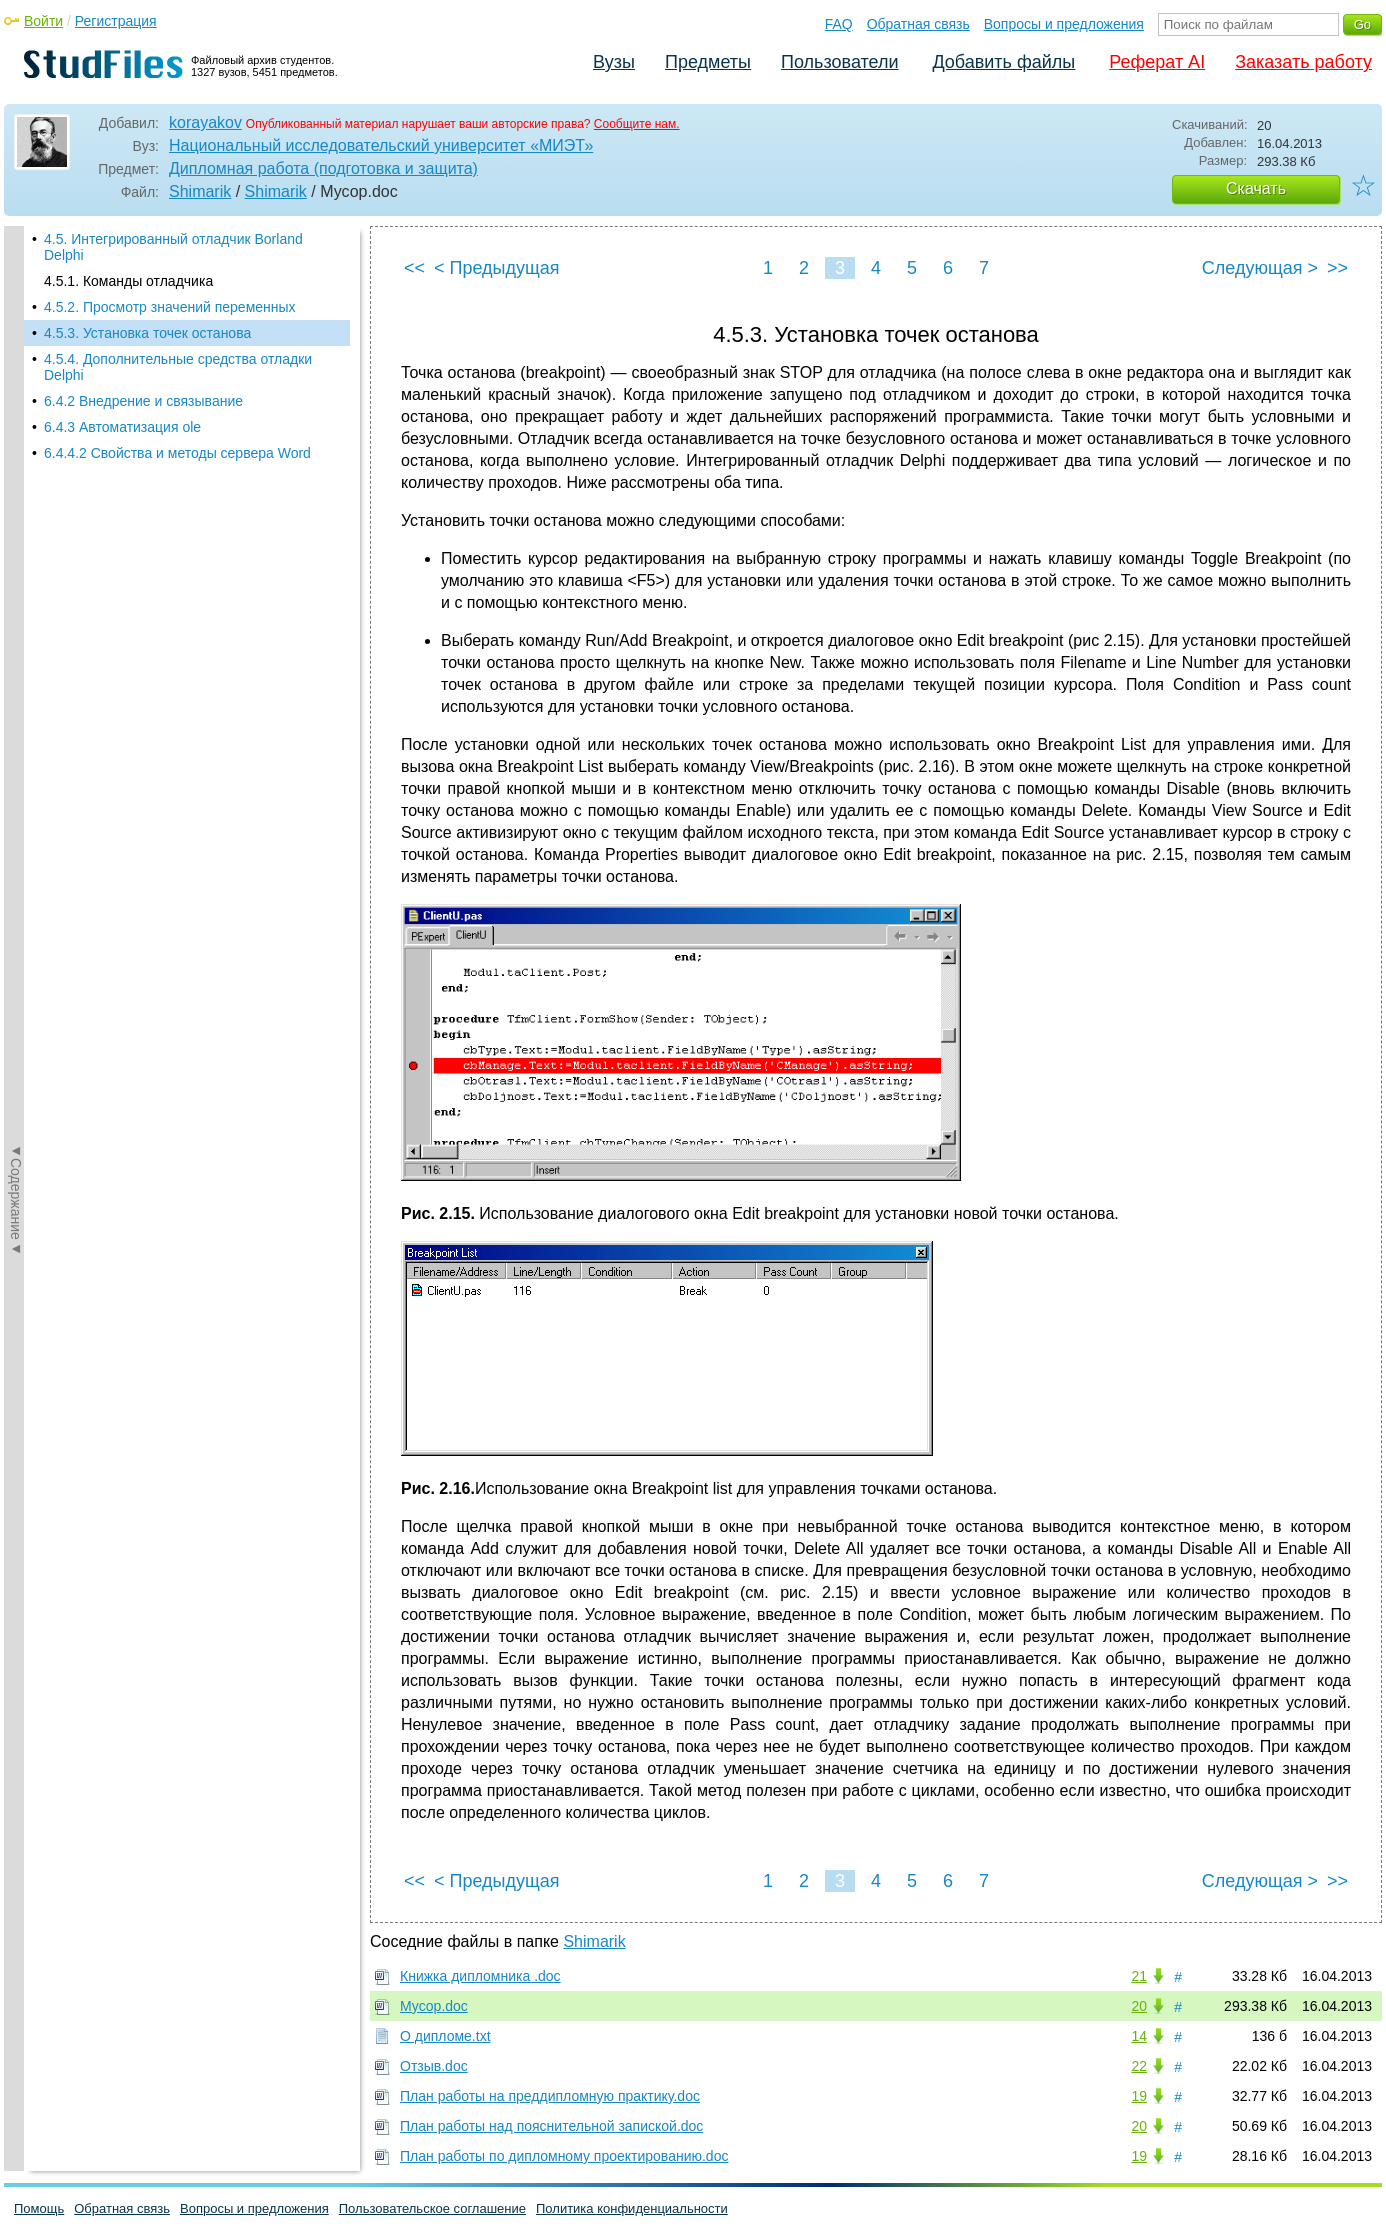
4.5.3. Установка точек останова (147, 333)
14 (1139, 2036)
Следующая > (1260, 268)
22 (1139, 2066)
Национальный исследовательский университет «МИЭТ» (381, 145)
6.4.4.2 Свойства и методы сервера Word (177, 453)
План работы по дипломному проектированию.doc (564, 2156)
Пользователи (839, 62)
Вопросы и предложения (1064, 24)
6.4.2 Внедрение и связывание (143, 401)
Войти (43, 21)
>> (1337, 268)
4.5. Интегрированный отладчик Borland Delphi (173, 247)
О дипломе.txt (445, 2036)
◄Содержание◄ (16, 576)
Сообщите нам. (637, 124)
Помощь (39, 2208)
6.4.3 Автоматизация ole (122, 427)
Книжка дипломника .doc (480, 1976)
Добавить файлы (1003, 62)
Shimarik (200, 191)
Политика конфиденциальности (632, 2208)
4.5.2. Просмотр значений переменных (170, 307)
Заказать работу (1303, 62)
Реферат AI (1157, 62)
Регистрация (116, 21)
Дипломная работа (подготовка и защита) (323, 168)
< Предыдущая (497, 268)
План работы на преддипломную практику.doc (550, 2096)
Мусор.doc (434, 2006)
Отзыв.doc (434, 2066)
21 (1139, 1976)
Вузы (614, 62)
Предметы (708, 62)
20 (1139, 2006)
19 (1139, 2096)
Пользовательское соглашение (432, 2208)
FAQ (839, 24)
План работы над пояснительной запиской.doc (551, 2126)
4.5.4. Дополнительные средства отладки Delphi (178, 367)
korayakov (205, 122)
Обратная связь (918, 24)
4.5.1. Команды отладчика (128, 281)
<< (414, 268)
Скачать (1256, 188)
